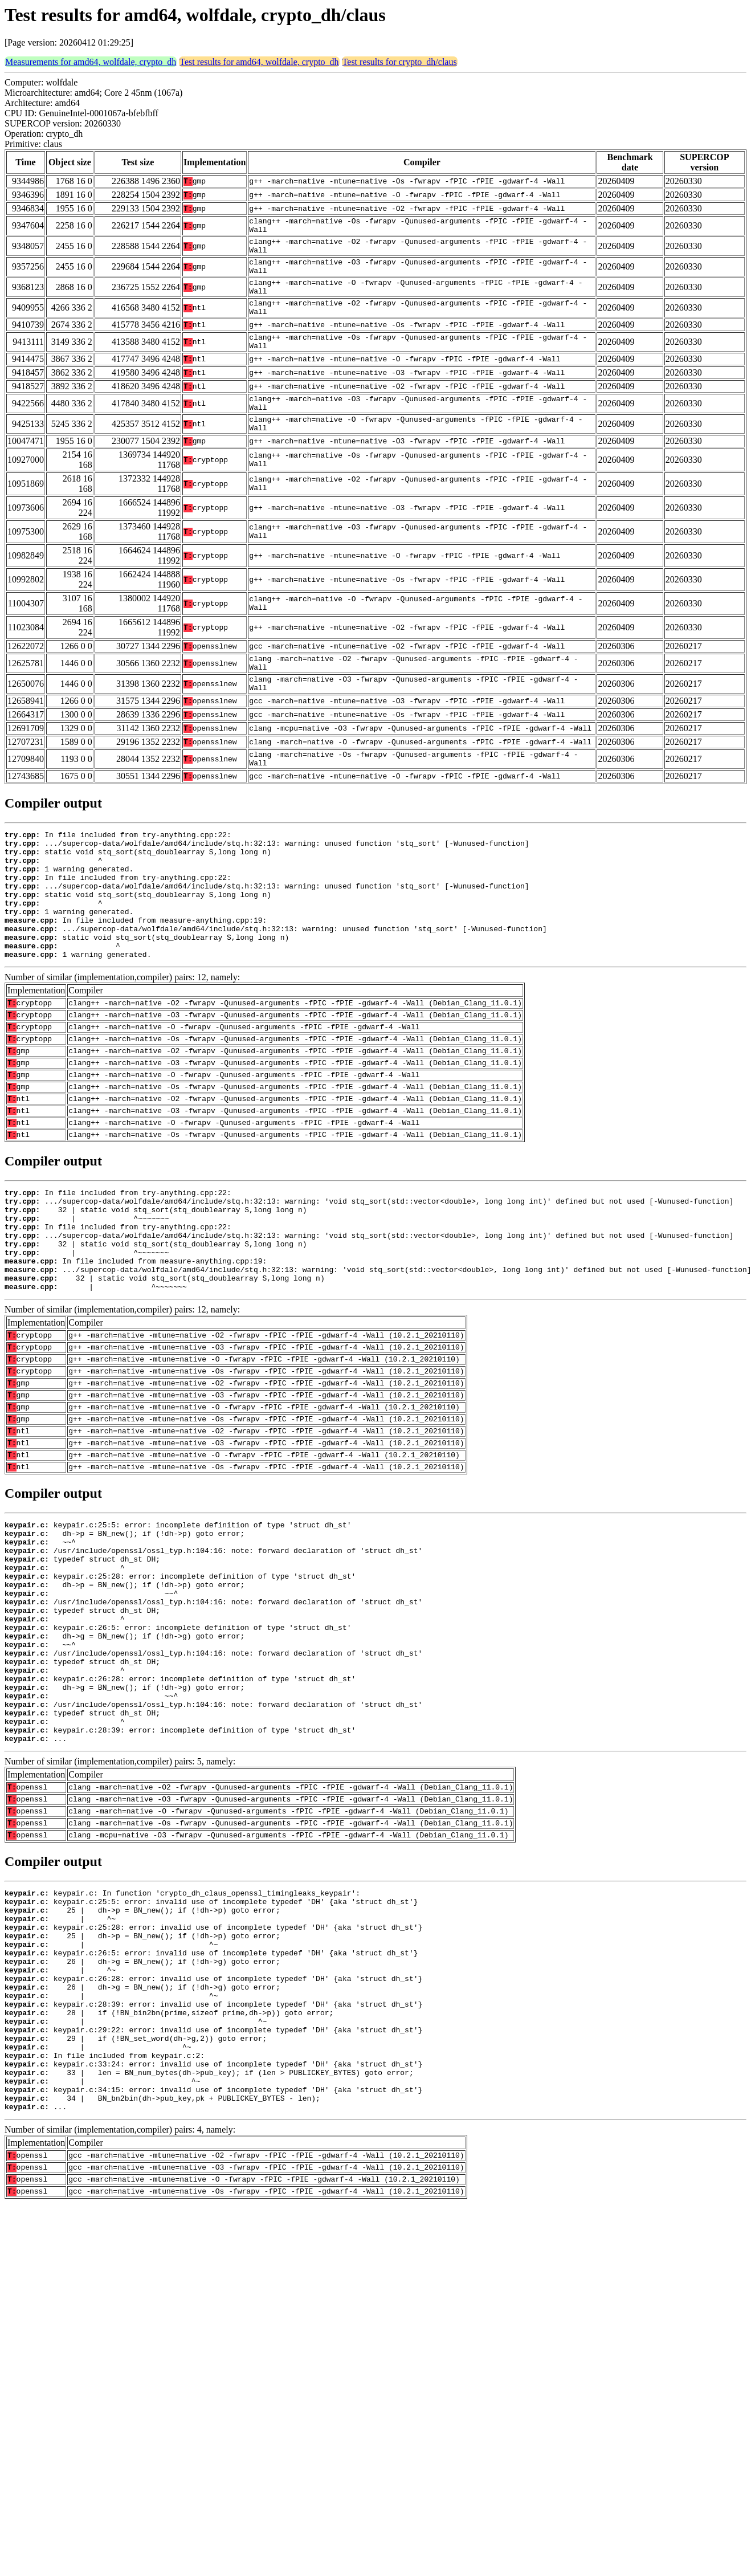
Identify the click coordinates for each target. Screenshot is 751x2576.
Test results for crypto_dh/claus (399, 62)
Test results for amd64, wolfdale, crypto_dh (258, 62)
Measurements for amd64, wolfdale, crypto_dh (90, 62)
